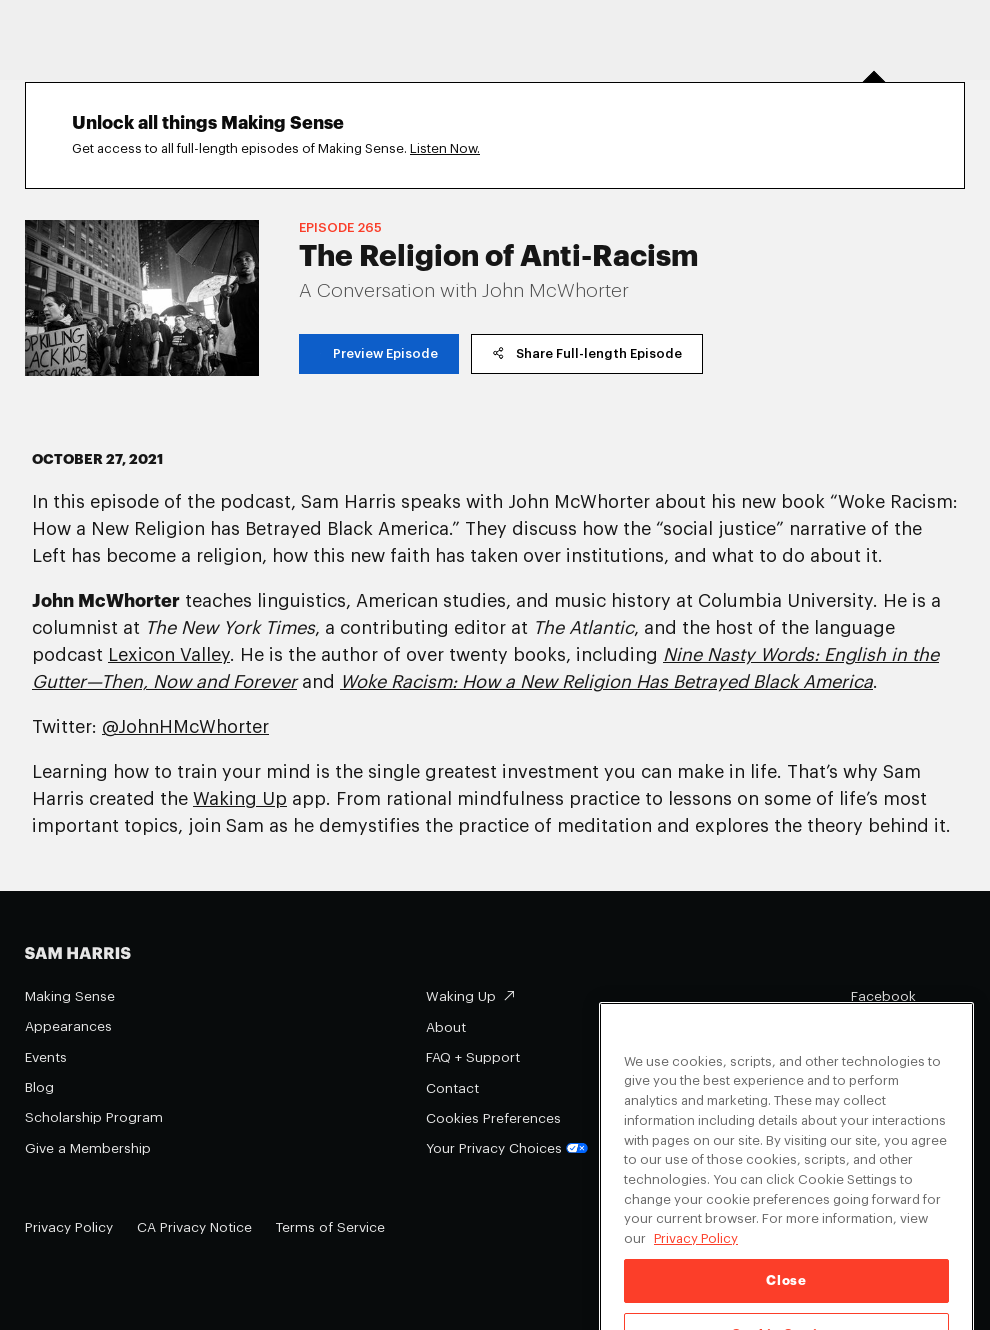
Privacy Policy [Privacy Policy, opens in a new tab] (696, 1255)
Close (786, 1297)
